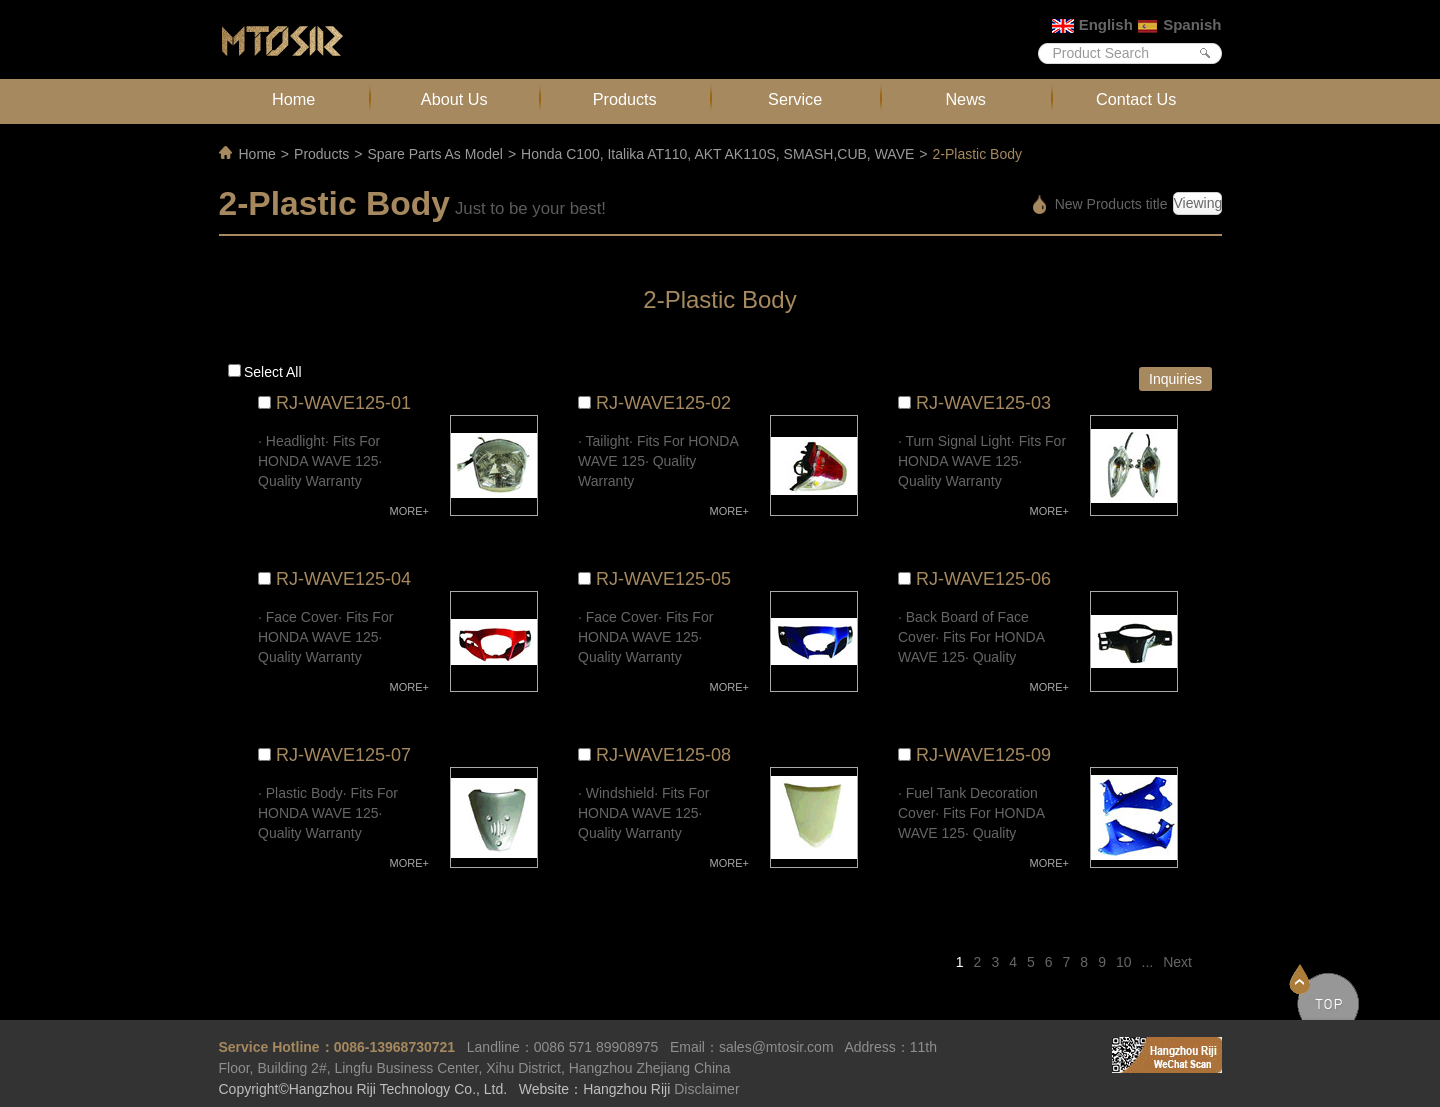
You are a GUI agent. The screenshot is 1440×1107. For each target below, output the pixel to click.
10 (1124, 962)
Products (625, 99)
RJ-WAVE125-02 (663, 403)
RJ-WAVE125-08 (663, 755)
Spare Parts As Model (434, 154)
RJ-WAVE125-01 (343, 403)
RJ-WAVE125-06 (983, 579)
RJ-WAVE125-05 (663, 579)
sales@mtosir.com (776, 1047)
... (1148, 962)
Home (293, 99)
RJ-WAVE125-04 (343, 579)
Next (1177, 962)
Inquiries (1175, 379)
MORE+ (409, 511)
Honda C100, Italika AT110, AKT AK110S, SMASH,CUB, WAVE (717, 154)
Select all (273, 372)
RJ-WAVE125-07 (343, 755)
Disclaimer (706, 1089)
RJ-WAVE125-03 (983, 403)
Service (795, 99)
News (965, 99)
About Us (454, 99)
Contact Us (1136, 99)
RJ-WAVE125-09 (983, 755)
